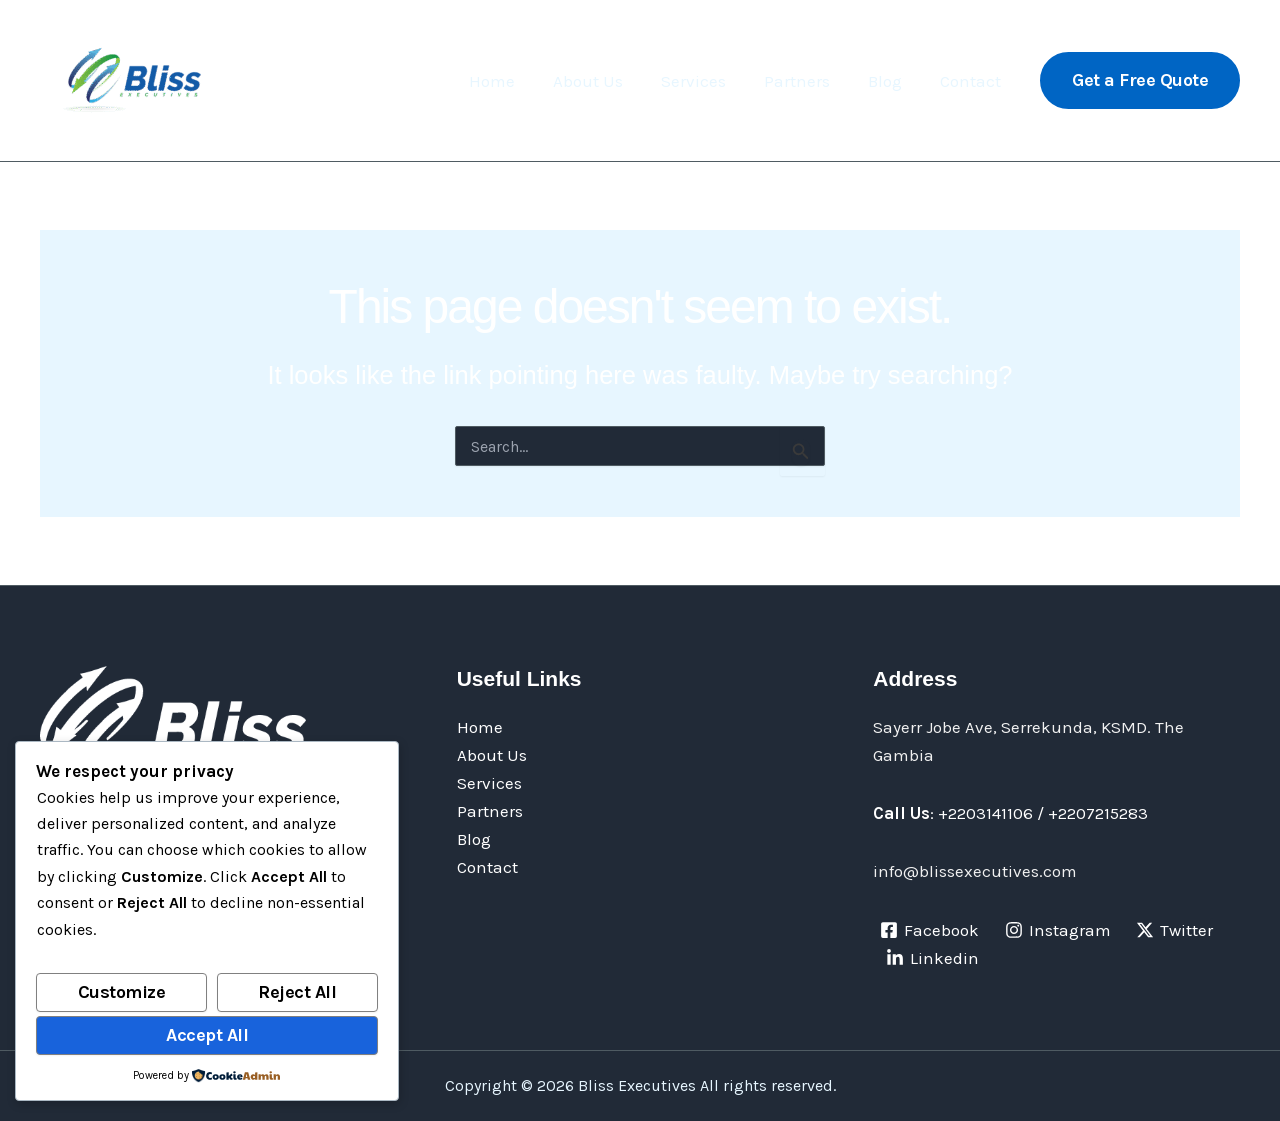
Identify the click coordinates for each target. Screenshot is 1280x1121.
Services (707, 81)
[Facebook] (929, 930)
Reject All (297, 992)
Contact (972, 81)
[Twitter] (1175, 930)
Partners (807, 81)
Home (514, 81)
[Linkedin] (932, 958)
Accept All (207, 1035)
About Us (606, 81)
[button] (1140, 80)
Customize (122, 992)
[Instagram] (1058, 930)
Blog (891, 81)
